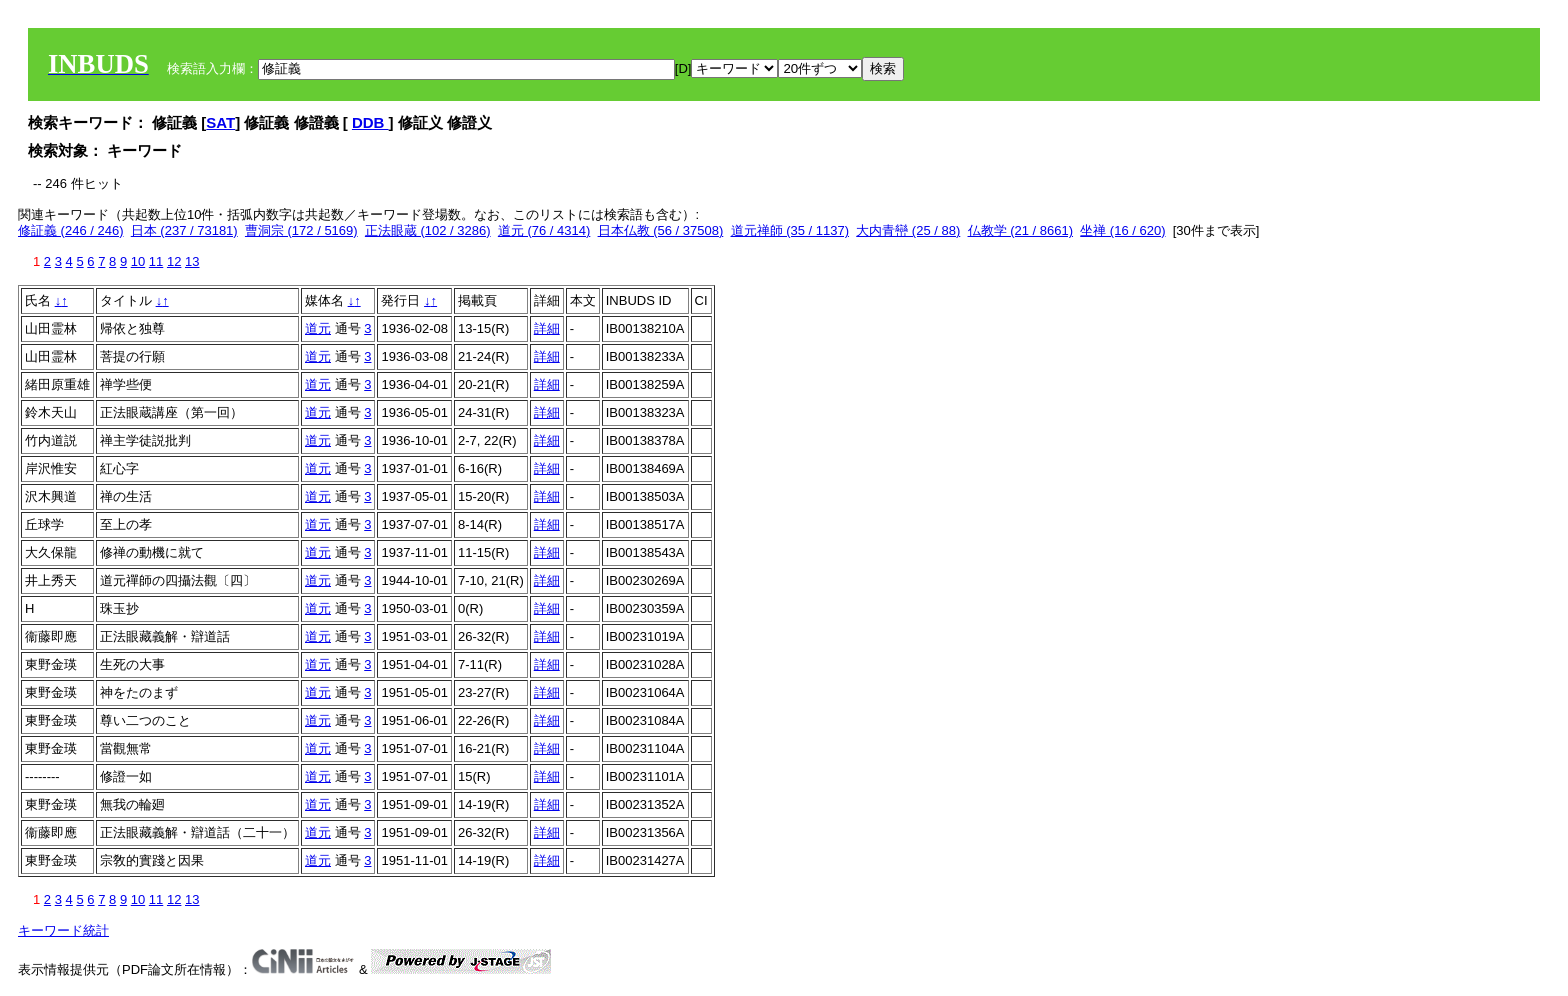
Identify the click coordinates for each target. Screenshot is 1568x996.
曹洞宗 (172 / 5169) (301, 230)
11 (156, 261)
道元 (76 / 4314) (544, 230)
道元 (318, 328)
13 (192, 261)
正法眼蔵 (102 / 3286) (428, 230)
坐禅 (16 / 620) (1122, 230)
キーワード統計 (63, 930)
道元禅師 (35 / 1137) (790, 230)
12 (174, 261)
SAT (220, 122)
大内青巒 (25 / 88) (908, 230)
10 (138, 261)
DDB (370, 122)
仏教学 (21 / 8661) (1021, 230)
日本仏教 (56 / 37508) (661, 230)
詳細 (547, 328)
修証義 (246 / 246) (71, 230)
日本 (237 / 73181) (184, 230)
